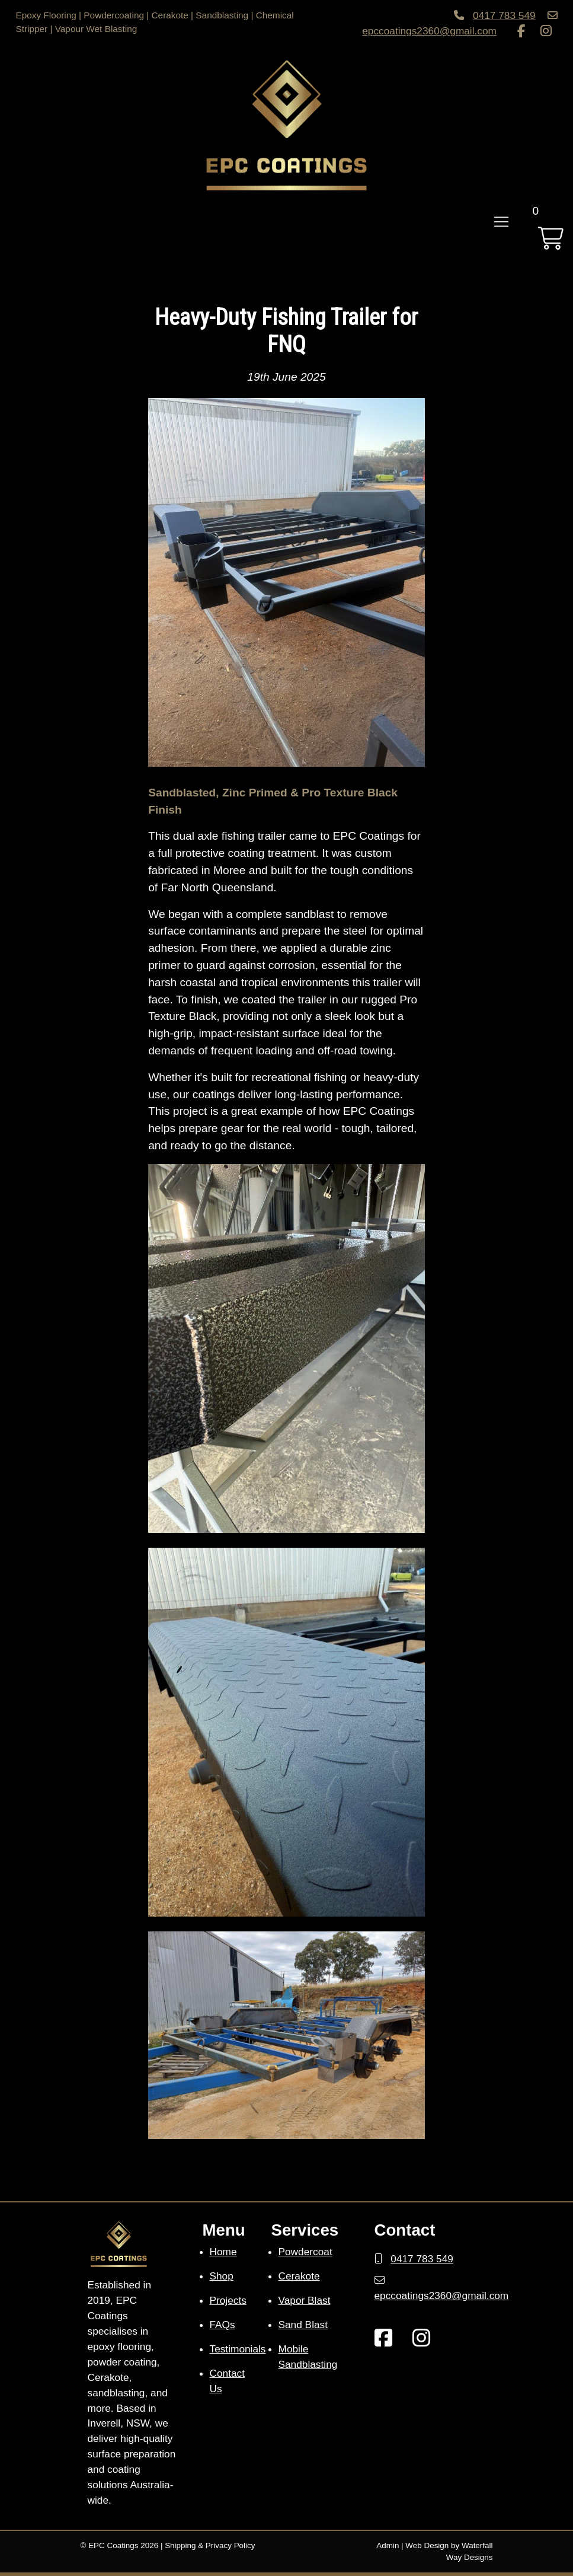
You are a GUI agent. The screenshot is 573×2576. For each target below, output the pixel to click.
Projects (228, 2300)
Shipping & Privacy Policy (210, 2545)
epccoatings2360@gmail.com (429, 31)
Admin (387, 2545)
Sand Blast (303, 2324)
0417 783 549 (504, 15)
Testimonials (238, 2349)
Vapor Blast (305, 2300)
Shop (221, 2276)
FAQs (222, 2324)
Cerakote (299, 2276)
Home (223, 2252)
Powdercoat (305, 2252)
